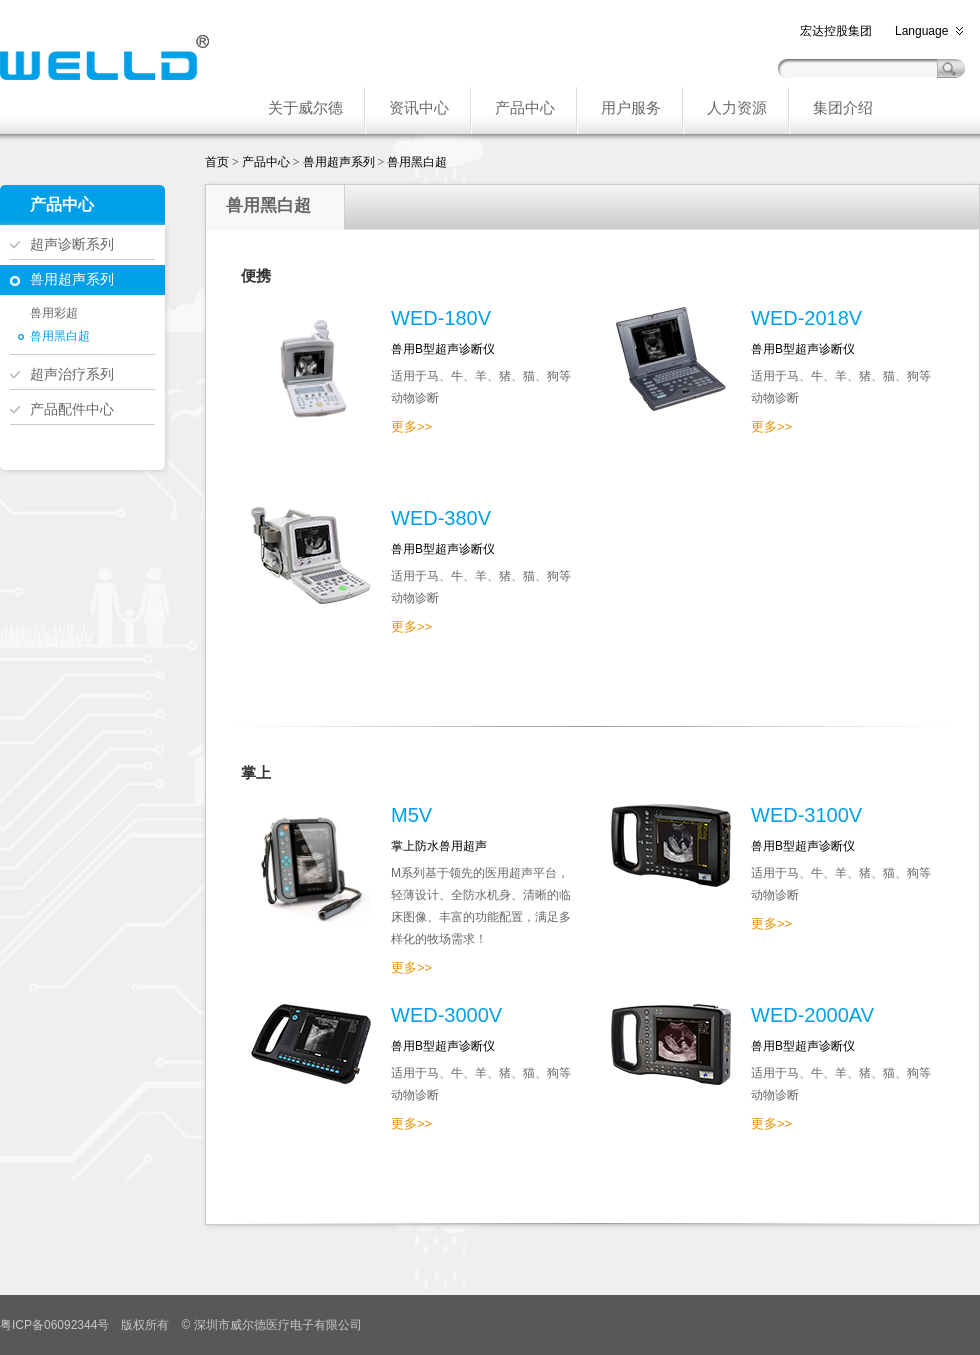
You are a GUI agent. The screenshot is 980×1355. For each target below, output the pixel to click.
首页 (217, 162)
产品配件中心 (72, 409)
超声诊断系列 (72, 244)
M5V (411, 815)
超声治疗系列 (72, 374)
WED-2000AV (812, 1015)
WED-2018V (806, 318)
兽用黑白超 (60, 336)
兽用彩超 (54, 313)
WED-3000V (446, 1015)
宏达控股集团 (836, 31)
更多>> (411, 426)
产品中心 (266, 162)
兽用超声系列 (72, 279)
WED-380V (441, 518)
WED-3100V (806, 815)
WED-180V (441, 318)
